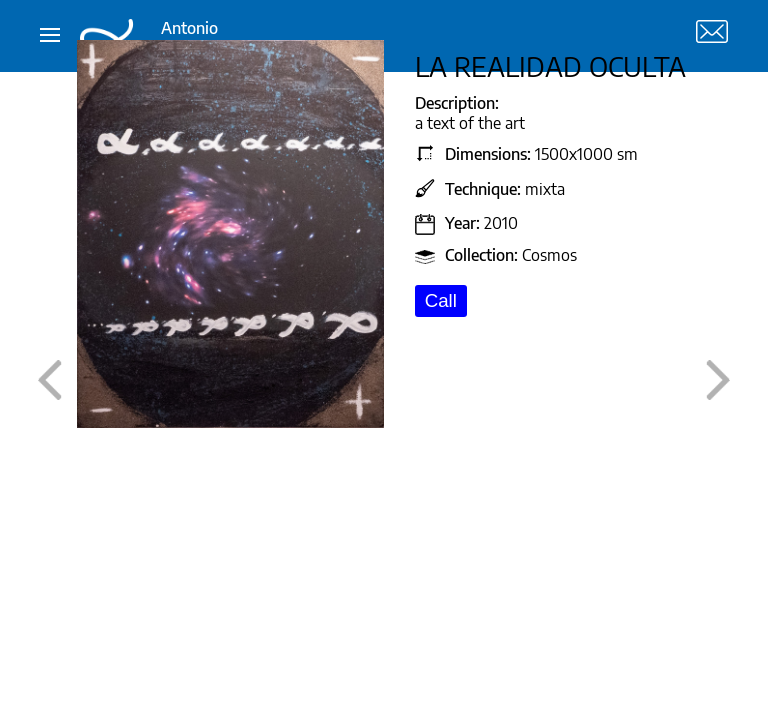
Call (441, 300)
